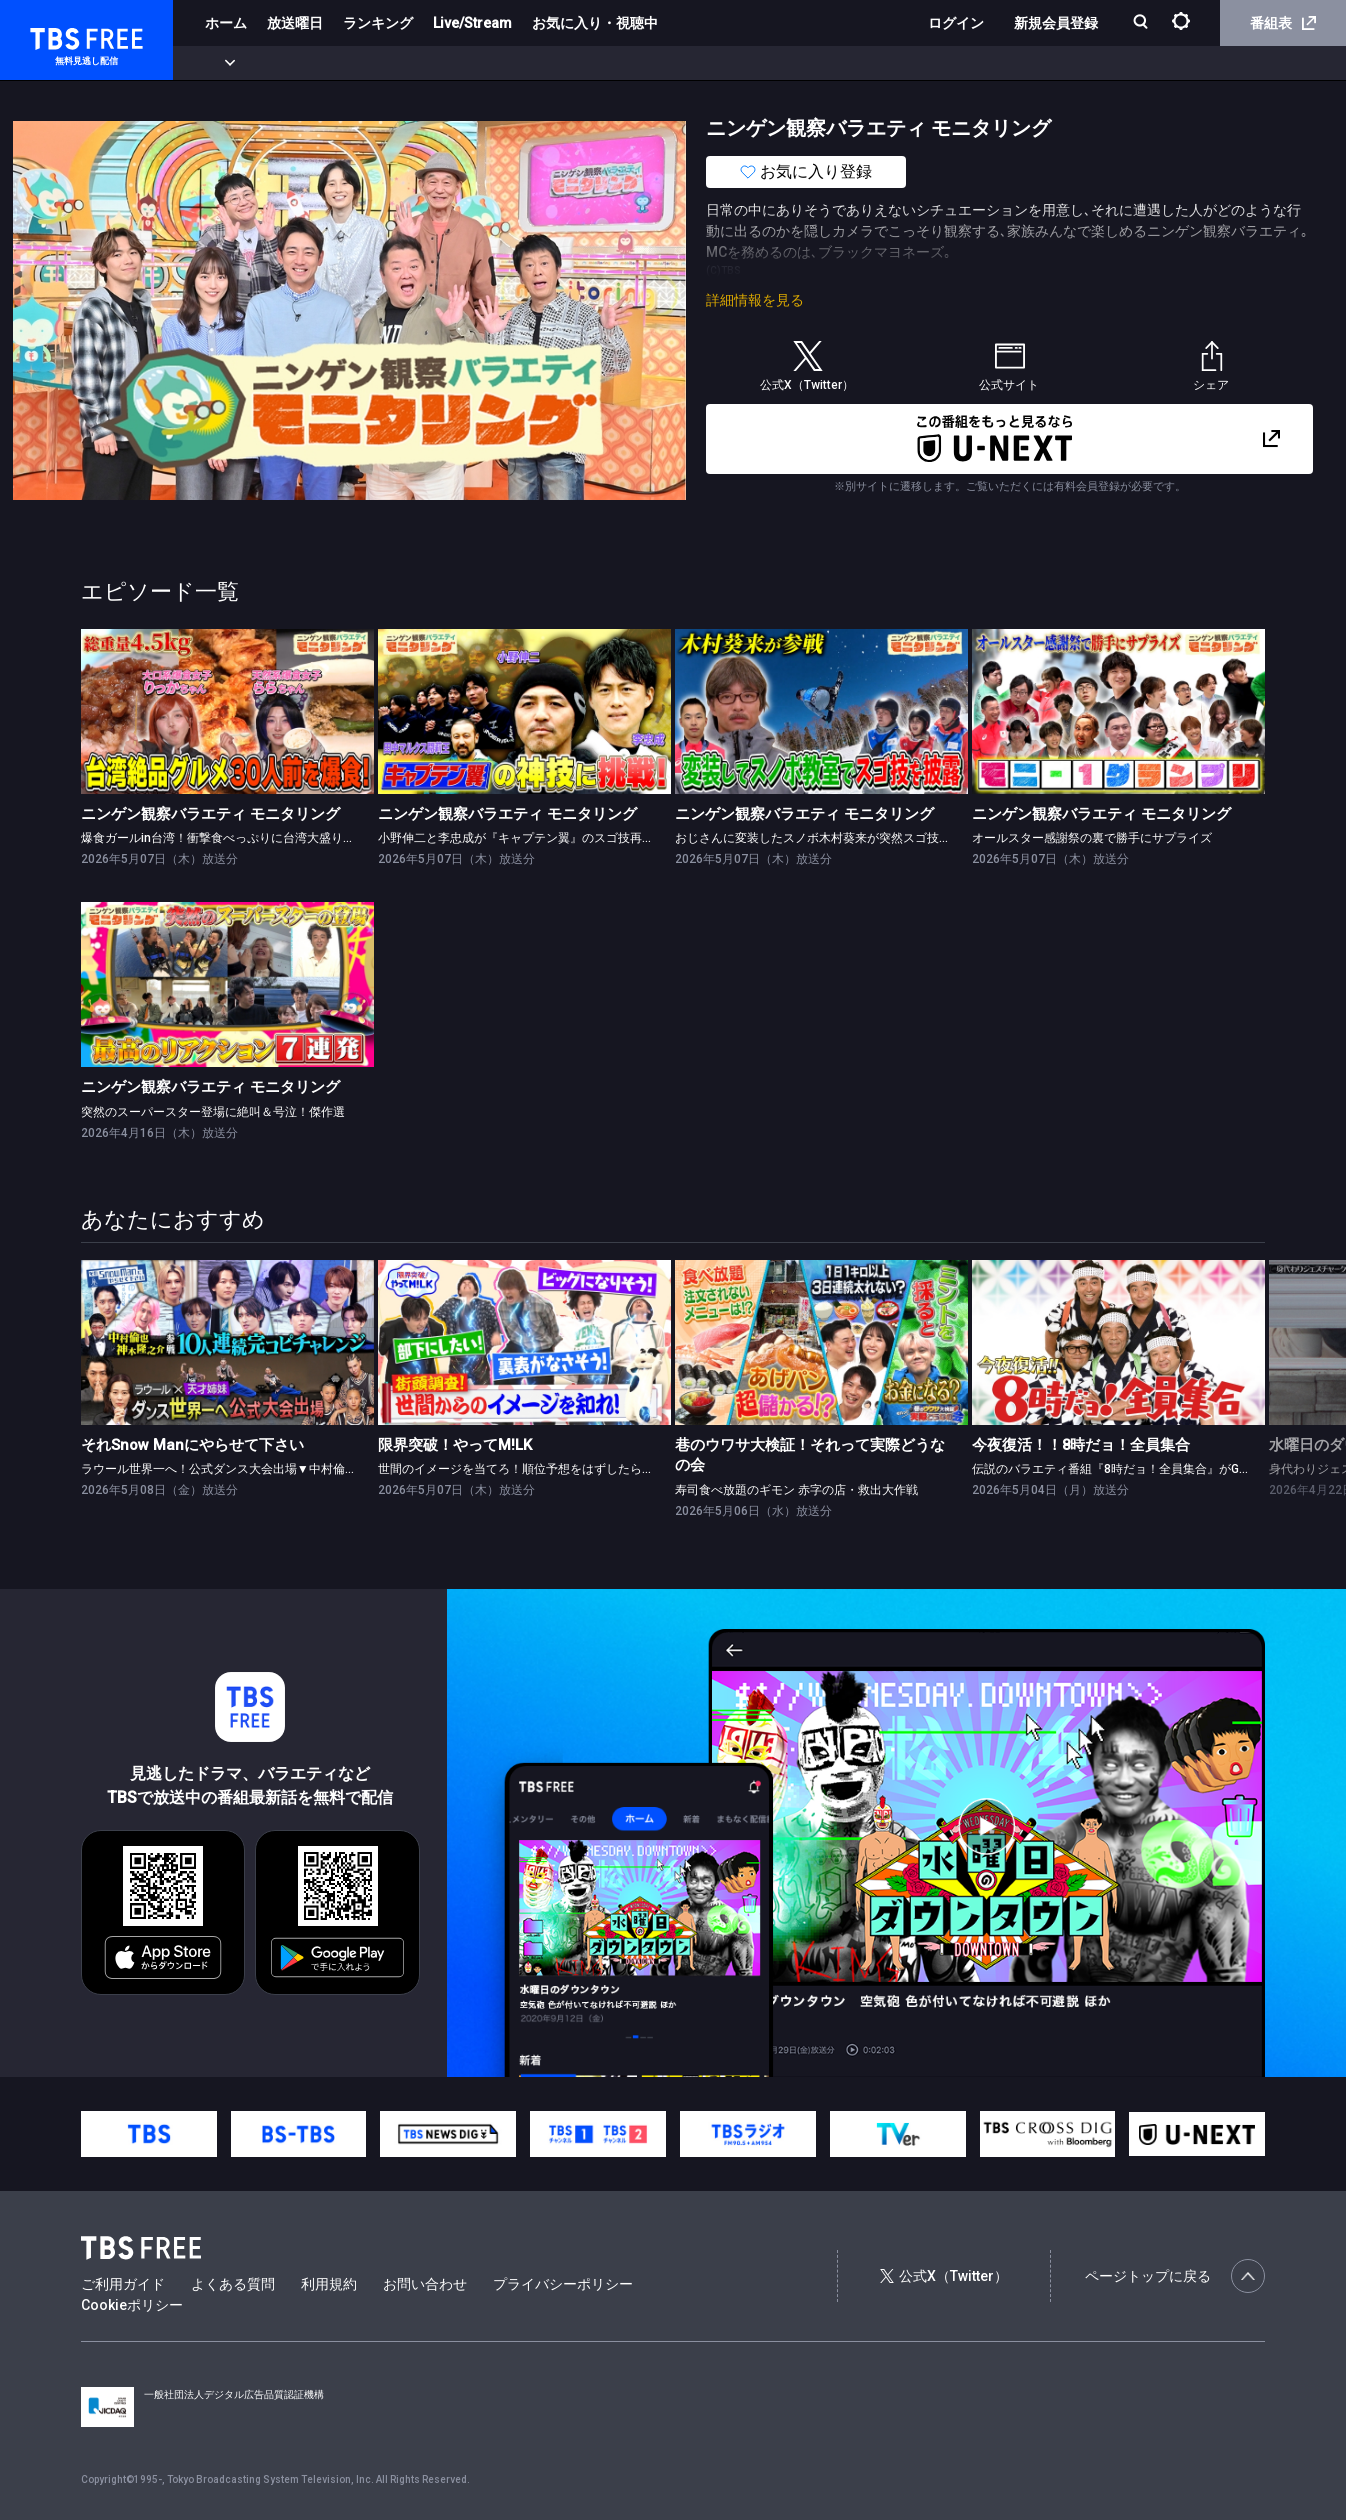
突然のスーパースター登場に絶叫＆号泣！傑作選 (213, 1112)
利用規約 (329, 2284)
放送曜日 (295, 23)
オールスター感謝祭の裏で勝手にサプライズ (1092, 838)
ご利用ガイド (123, 2284)
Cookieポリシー (132, 2305)
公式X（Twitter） (944, 2276)
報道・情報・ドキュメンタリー (661, 63)
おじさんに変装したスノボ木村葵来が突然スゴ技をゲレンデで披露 (855, 838)
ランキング (378, 23)
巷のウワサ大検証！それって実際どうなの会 (810, 1455)
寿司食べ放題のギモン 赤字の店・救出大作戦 (796, 1490)
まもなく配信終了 (307, 63)
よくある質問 (233, 2284)
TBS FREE (53, 35)
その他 (793, 63)
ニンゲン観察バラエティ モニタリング (210, 814)
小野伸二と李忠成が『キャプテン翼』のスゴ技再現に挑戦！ (540, 838)
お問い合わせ (425, 2284)
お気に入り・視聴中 (595, 23)
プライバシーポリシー (563, 2284)
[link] (227, 711)
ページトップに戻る (1175, 2276)
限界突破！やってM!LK (455, 1445)
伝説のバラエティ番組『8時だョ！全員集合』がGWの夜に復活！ (1146, 1469)
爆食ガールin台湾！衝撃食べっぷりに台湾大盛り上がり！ (236, 838)
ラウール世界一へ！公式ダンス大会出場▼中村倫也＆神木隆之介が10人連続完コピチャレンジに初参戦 (358, 1469)
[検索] (1142, 23)
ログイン (956, 23)
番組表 (1283, 23)
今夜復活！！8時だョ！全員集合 (1081, 1445)
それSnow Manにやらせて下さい (192, 1445)
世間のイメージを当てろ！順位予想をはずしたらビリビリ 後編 (547, 1469)
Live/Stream (472, 23)
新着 (217, 63)
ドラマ (403, 63)
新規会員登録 (1056, 23)
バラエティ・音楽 (499, 63)
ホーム (226, 23)
